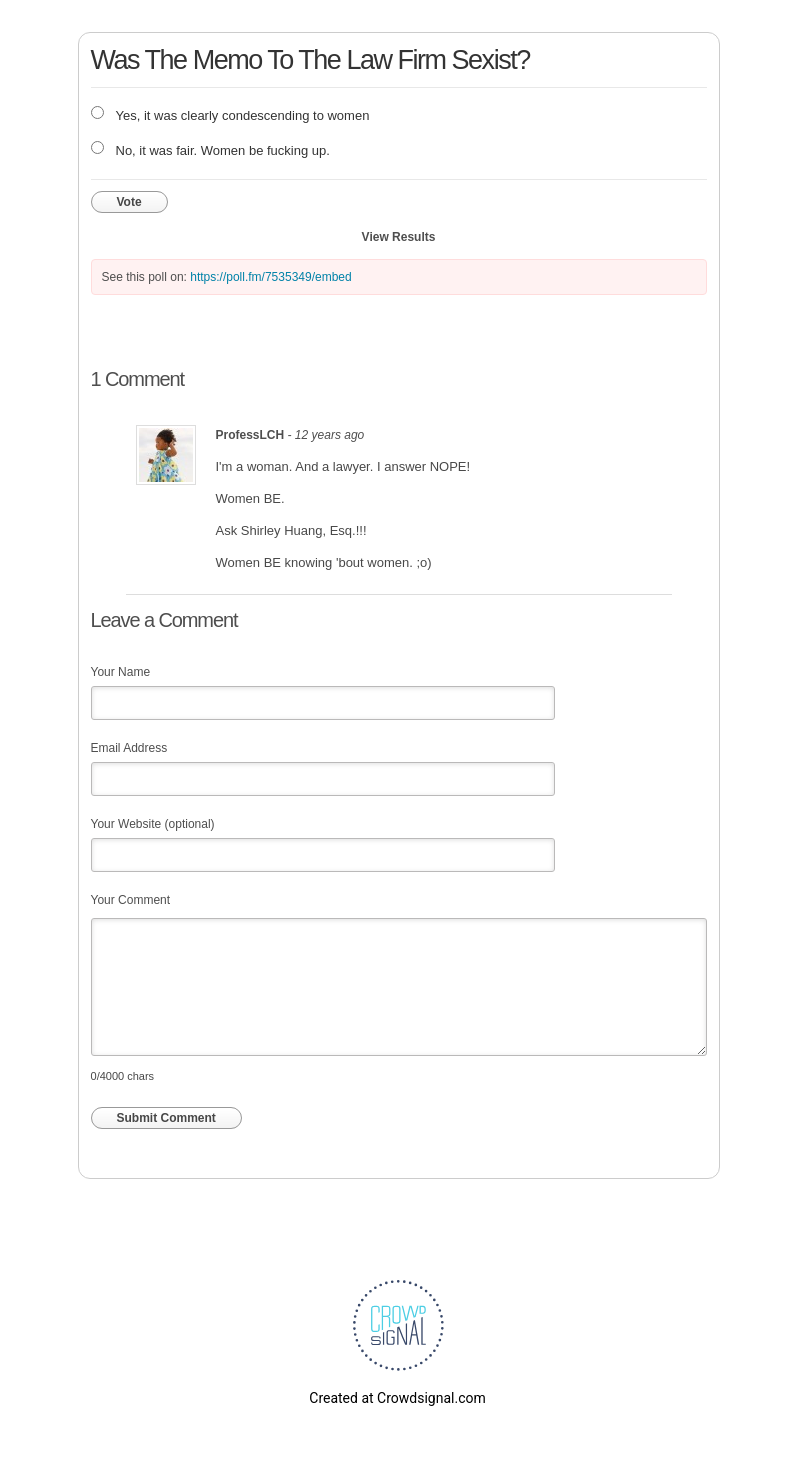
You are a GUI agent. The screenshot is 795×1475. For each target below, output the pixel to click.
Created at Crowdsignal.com (397, 1398)
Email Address (129, 748)
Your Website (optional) (153, 824)
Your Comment (131, 900)
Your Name (121, 672)
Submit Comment (166, 1118)
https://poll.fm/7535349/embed (270, 277)
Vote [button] (129, 202)
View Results (399, 237)
